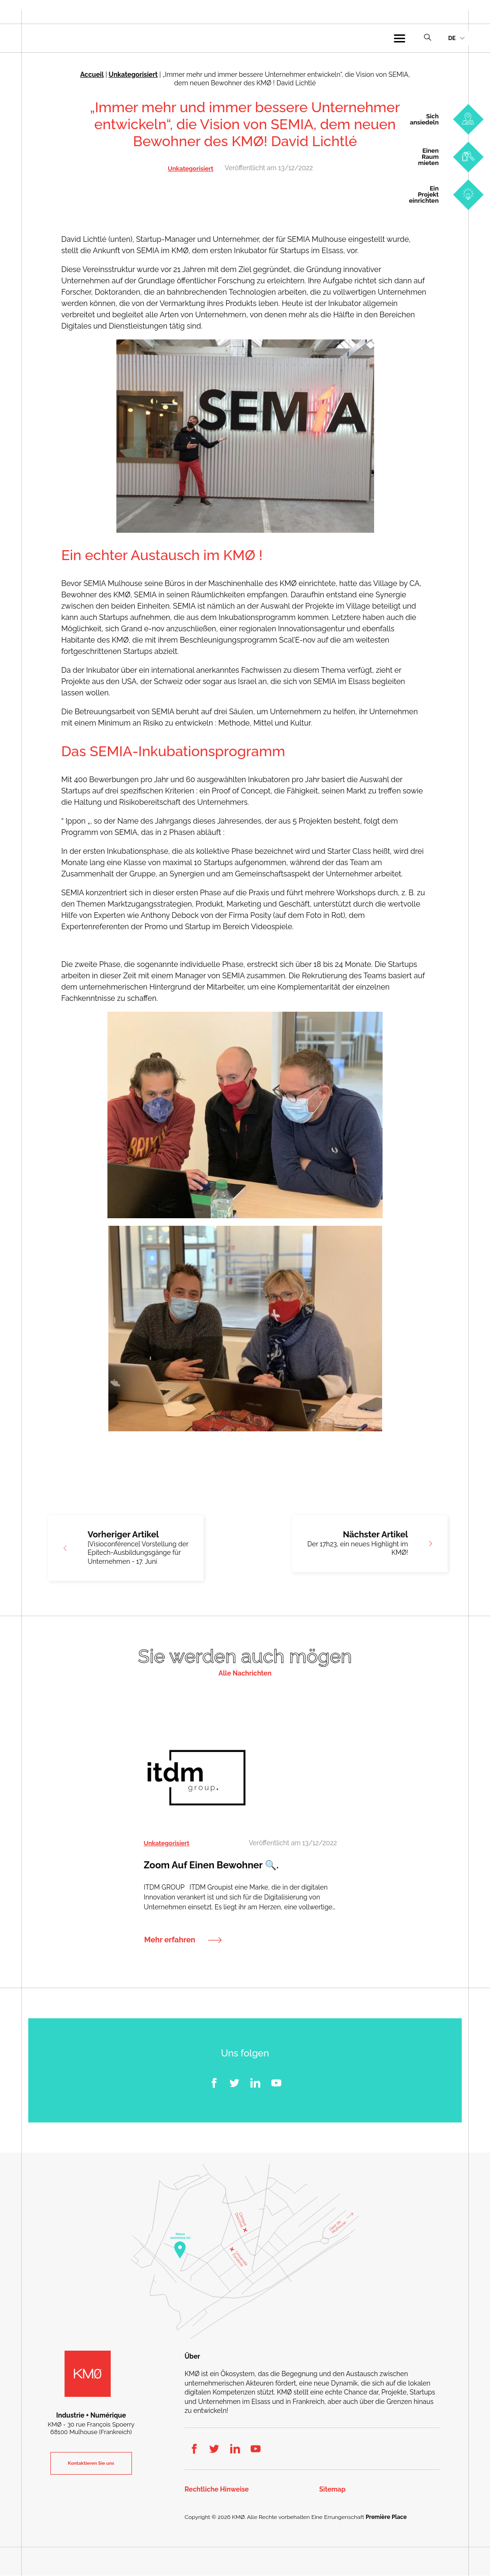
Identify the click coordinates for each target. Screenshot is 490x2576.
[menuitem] (456, 38)
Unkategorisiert (133, 74)
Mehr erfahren (169, 1940)
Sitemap (332, 2489)
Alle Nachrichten (245, 1673)
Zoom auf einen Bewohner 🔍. (211, 1865)
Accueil (92, 74)
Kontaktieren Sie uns (91, 2463)
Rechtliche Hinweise (217, 2489)
